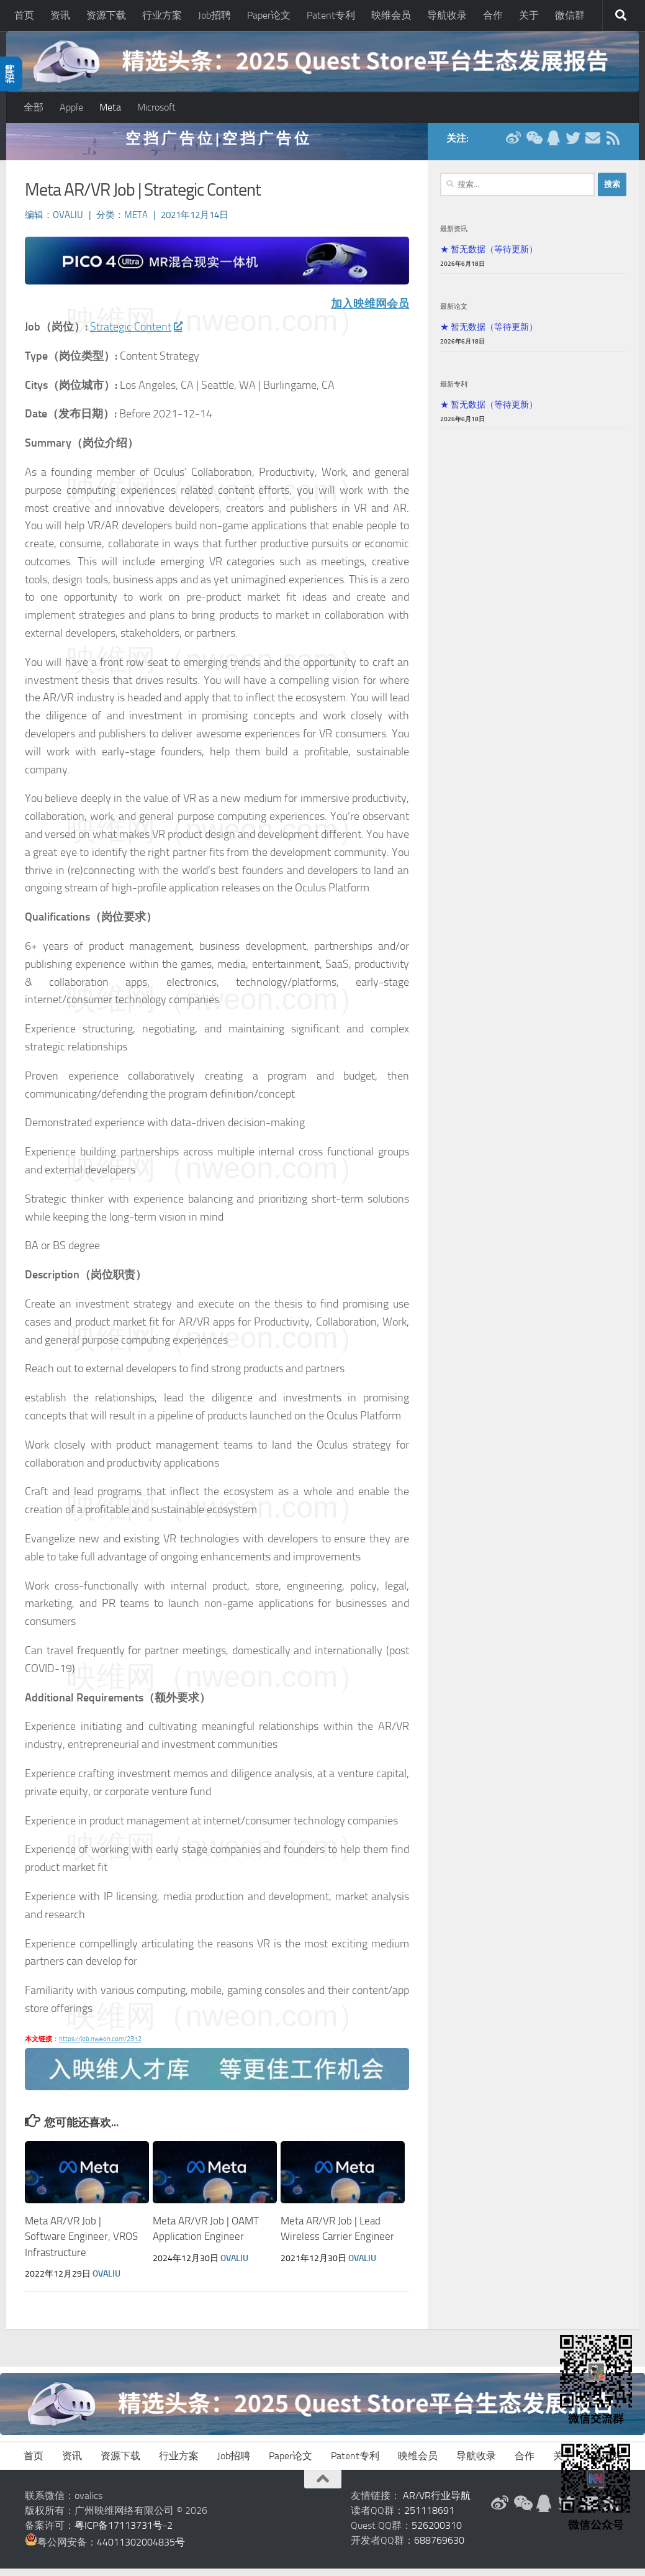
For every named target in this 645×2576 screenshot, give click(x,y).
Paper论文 (269, 15)
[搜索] (621, 15)
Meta (110, 107)
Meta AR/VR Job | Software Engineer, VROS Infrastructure (81, 2244)
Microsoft (156, 107)
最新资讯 (453, 236)
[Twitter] (573, 145)
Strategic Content (136, 334)
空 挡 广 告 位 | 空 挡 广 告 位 (217, 146)
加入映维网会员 (370, 311)
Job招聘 (214, 15)
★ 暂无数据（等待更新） (489, 257)
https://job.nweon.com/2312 (100, 2046)
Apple (71, 107)
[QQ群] (553, 145)
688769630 (439, 2548)
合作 (493, 15)
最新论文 (453, 313)
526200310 (437, 2533)
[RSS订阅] (612, 145)
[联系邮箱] (592, 145)
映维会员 (391, 15)
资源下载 (106, 15)
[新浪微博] (513, 145)
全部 (33, 107)
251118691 (429, 2518)
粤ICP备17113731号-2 (123, 2533)
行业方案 (162, 15)
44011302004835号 (141, 2550)
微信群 (570, 15)
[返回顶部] (322, 2486)
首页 (24, 15)
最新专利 (453, 391)
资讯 (60, 15)
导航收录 (447, 15)
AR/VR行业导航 (437, 2503)
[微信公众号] (533, 145)
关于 (529, 15)
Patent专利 (331, 15)
